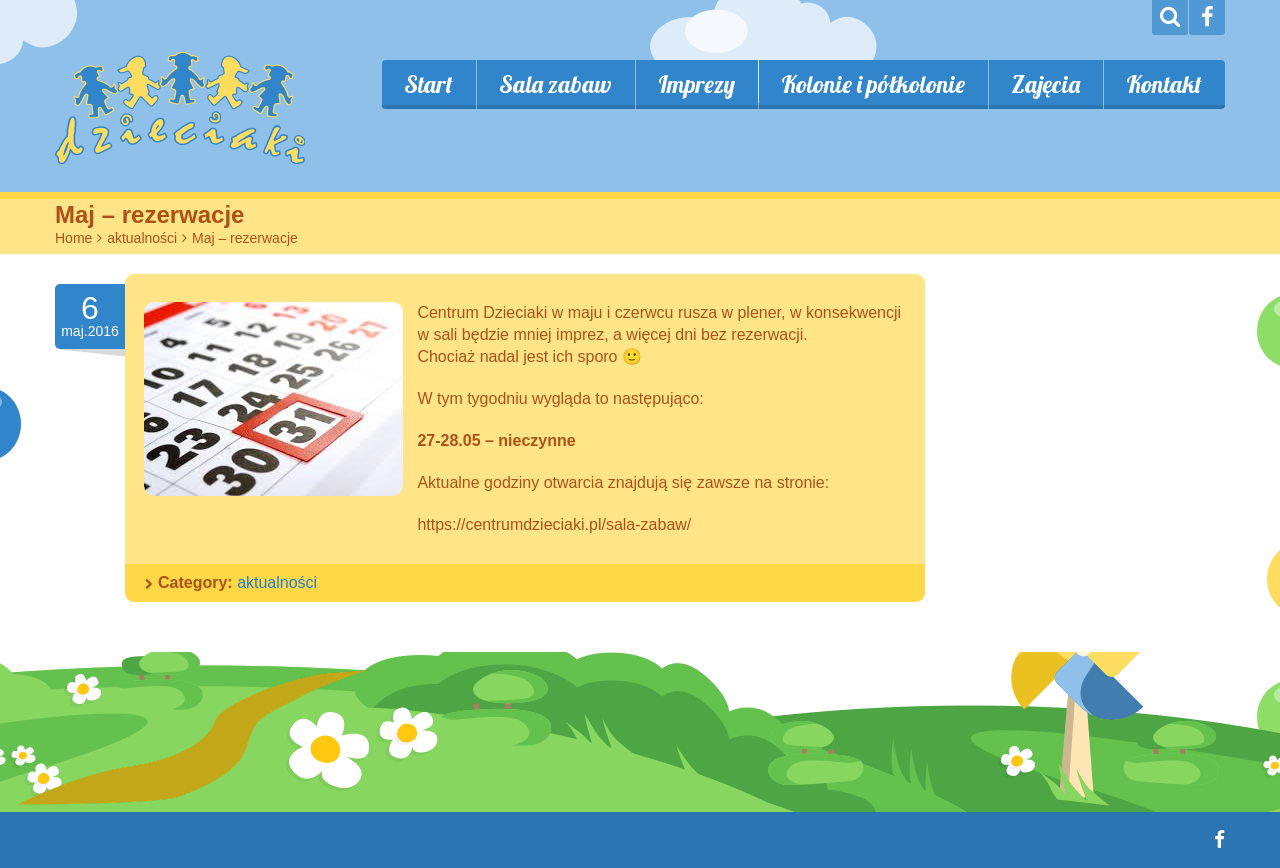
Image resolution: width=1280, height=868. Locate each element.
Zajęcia (1045, 84)
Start (428, 84)
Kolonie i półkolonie (873, 84)
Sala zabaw (555, 84)
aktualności (142, 238)
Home (73, 238)
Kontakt (1164, 84)
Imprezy (696, 84)
